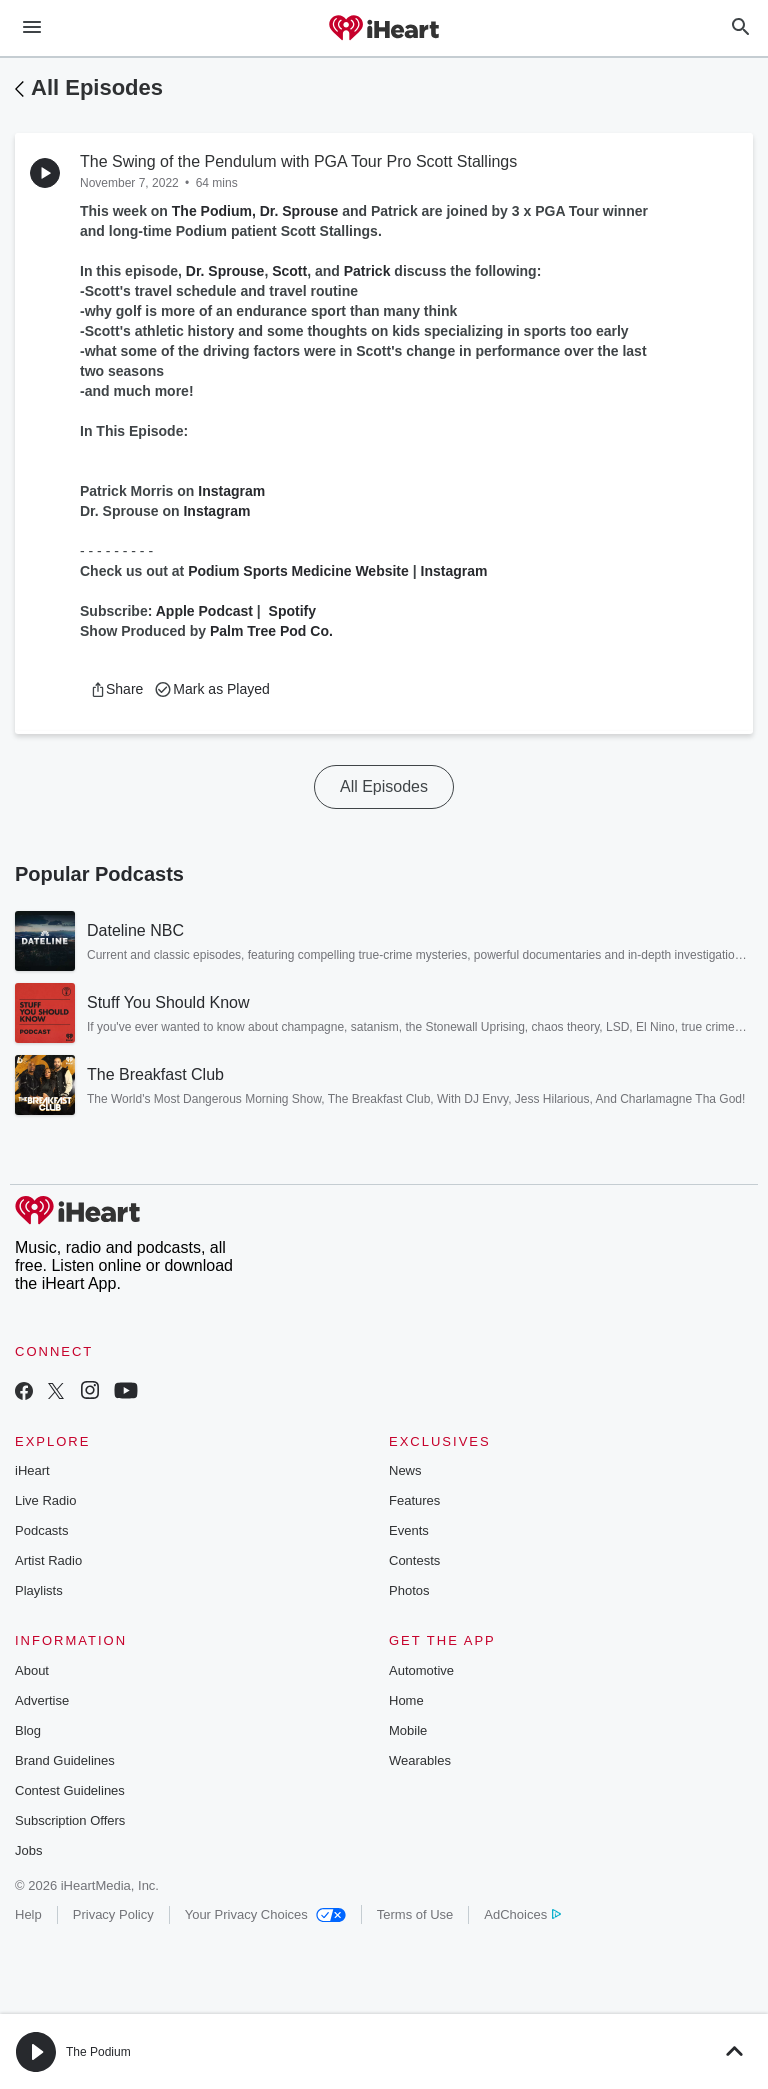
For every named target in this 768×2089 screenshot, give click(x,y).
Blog (28, 1730)
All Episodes (97, 87)
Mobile (408, 1730)
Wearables (420, 1760)
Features (414, 1500)
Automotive (421, 1670)
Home (406, 1700)
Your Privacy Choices (265, 1914)
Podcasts (41, 1530)
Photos (409, 1590)
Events (409, 1530)
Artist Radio (48, 1560)
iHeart (32, 1470)
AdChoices (522, 1914)
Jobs (28, 1850)
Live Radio (45, 1500)
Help (28, 1914)
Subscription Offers (70, 1820)
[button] (116, 689)
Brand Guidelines (65, 1760)
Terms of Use (415, 1914)
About (32, 1670)
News (405, 1470)
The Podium (98, 2052)
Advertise (42, 1700)
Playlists (39, 1590)
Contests (414, 1560)
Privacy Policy (113, 1914)
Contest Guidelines (70, 1790)
